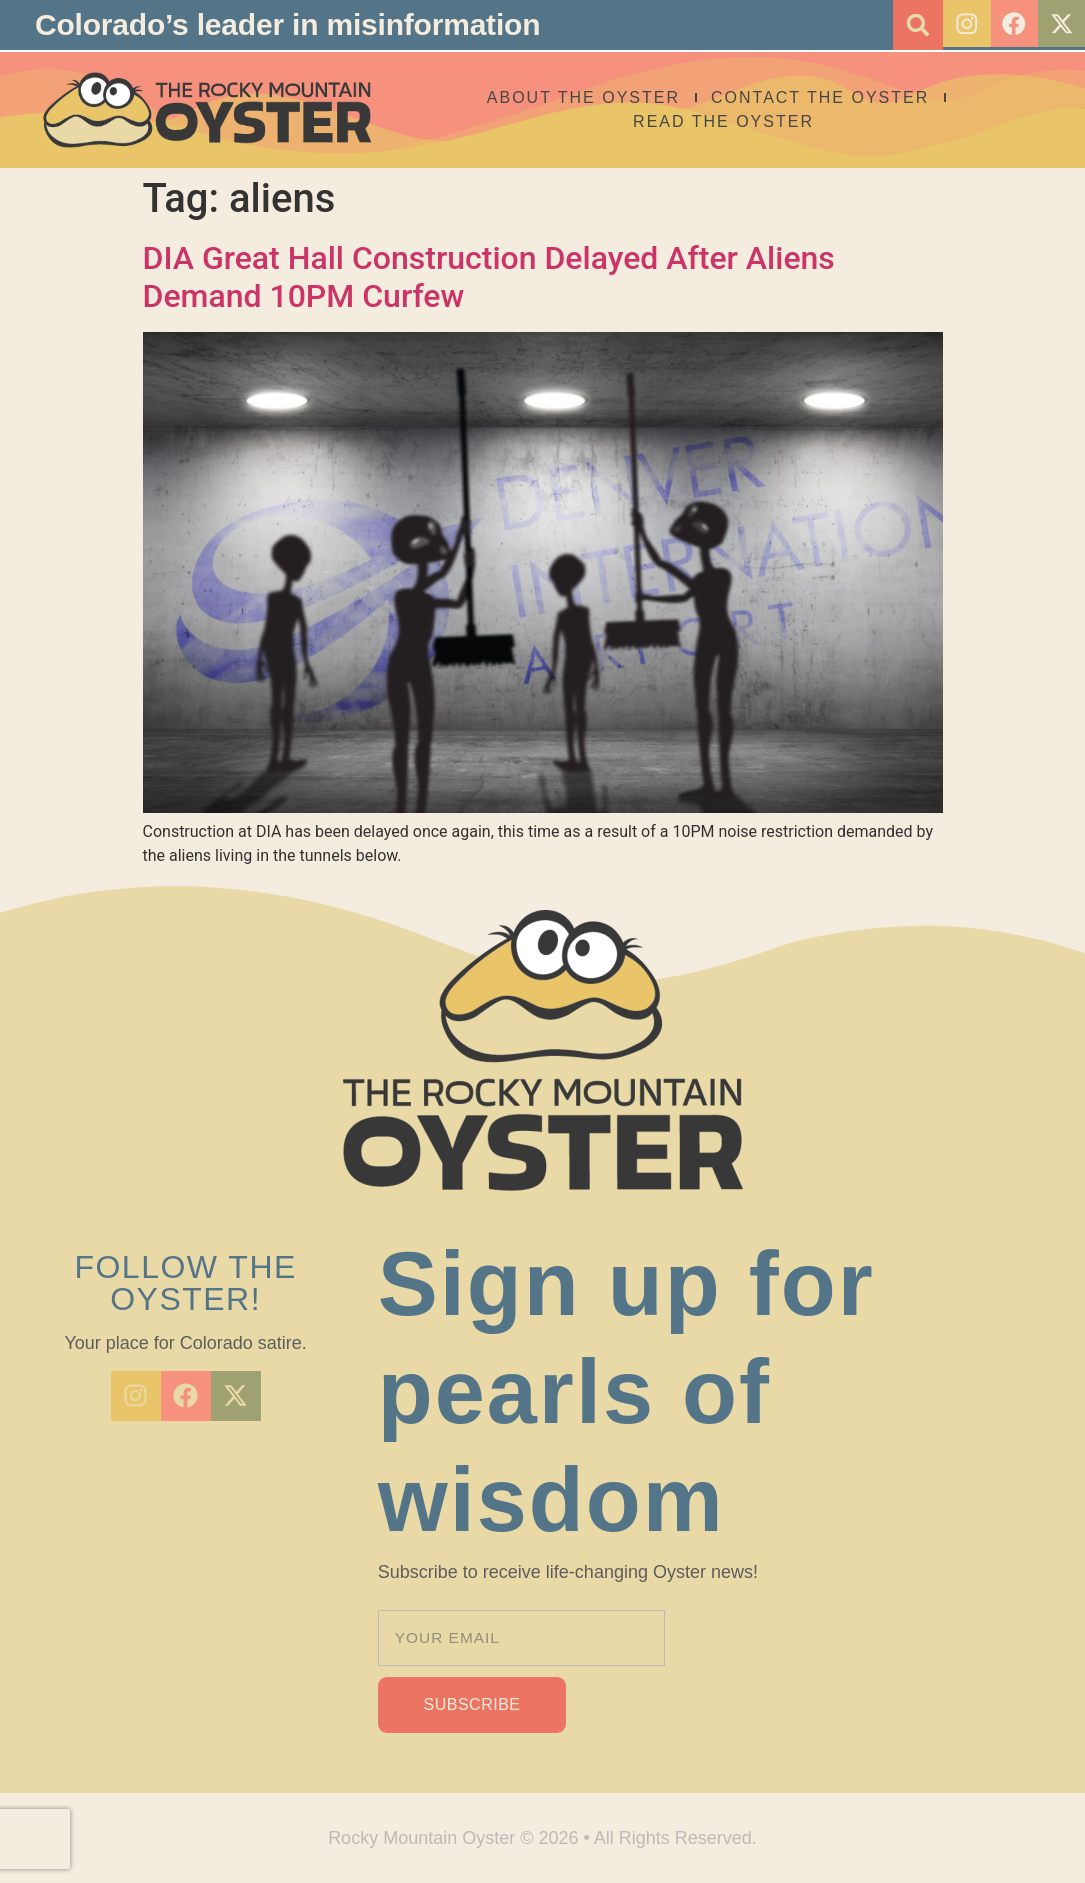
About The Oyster (605, 97)
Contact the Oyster (842, 97)
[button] (910, 25)
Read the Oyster (746, 121)
